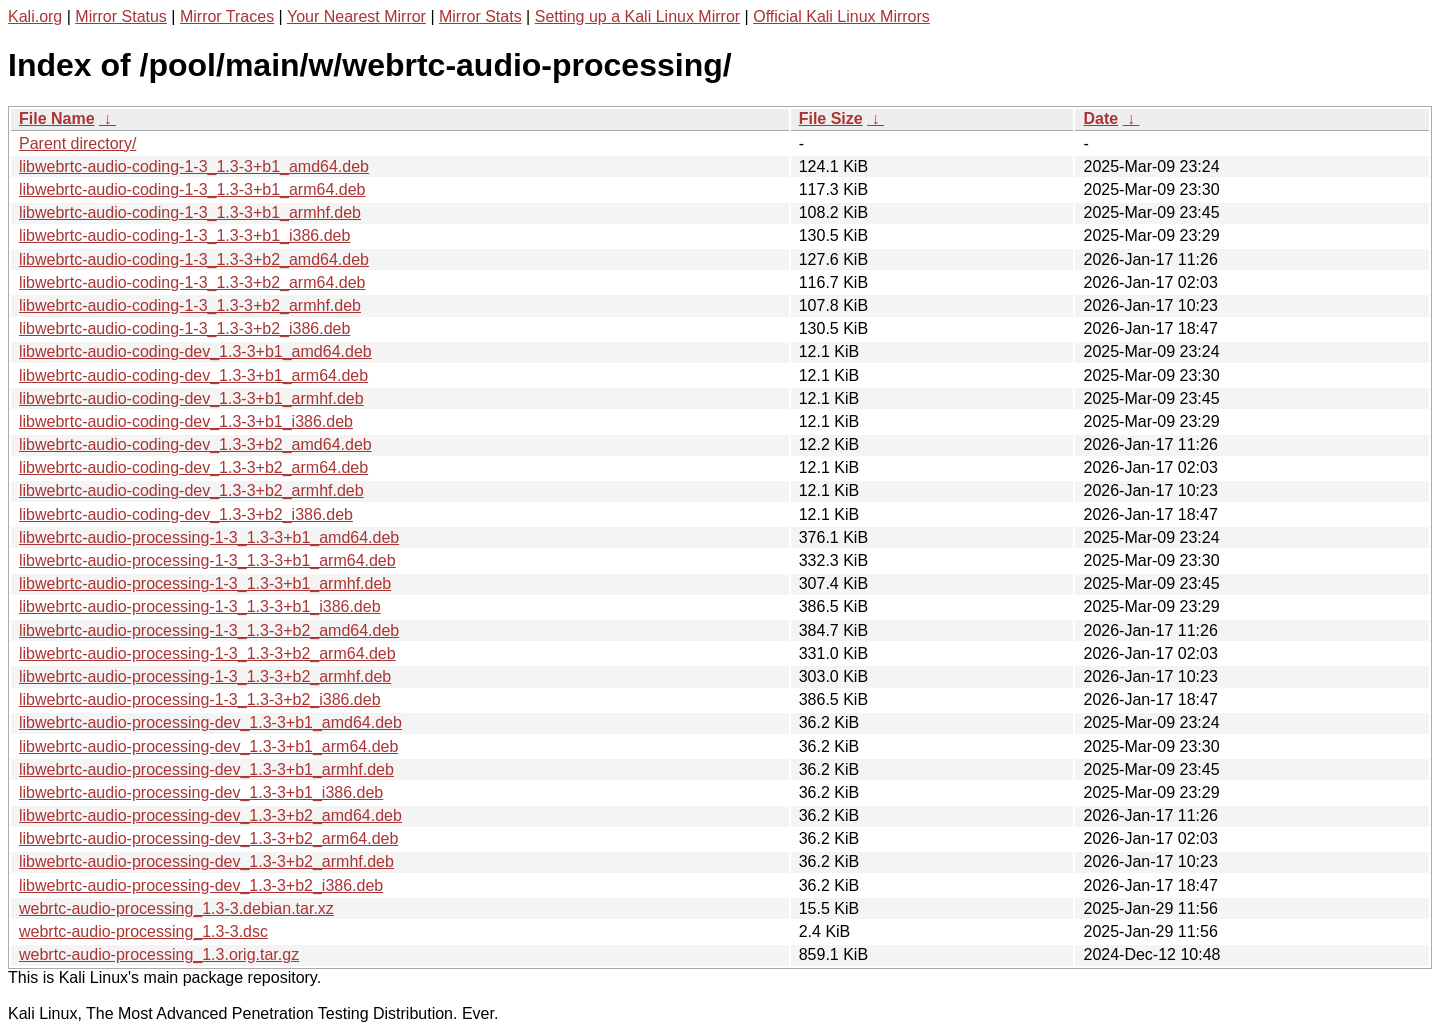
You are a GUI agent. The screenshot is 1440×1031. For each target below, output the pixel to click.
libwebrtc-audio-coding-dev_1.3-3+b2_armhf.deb (191, 490)
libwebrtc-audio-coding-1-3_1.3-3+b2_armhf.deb (190, 305)
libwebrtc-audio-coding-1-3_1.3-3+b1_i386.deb (184, 235)
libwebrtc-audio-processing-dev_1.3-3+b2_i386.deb (201, 885)
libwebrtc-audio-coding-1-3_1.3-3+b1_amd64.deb (194, 166)
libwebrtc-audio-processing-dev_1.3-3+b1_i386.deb (201, 792)
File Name (57, 118)
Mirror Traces (227, 16)
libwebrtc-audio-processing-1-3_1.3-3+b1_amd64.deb (209, 537)
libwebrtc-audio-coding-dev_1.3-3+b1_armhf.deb (191, 398)
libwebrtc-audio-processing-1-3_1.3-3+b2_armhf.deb (205, 676)
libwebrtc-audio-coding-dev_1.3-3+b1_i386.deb (186, 421)
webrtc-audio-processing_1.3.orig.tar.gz (159, 954)
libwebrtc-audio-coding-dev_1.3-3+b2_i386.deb (186, 514)
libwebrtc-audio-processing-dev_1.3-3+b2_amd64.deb (210, 815)
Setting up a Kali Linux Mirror (637, 16)
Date (1100, 118)
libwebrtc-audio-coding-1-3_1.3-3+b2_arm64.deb (192, 282)
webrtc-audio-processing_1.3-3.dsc (143, 931)
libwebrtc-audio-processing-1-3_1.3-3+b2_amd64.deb (209, 630)
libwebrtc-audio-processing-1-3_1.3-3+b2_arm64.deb (207, 653)
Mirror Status (121, 16)
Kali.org (35, 16)
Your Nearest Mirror (356, 16)
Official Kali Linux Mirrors (841, 16)
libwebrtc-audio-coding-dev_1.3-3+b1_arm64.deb (193, 375)
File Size (831, 118)
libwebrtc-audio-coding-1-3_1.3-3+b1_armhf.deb (190, 212)
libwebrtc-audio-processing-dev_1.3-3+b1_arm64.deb (208, 746)
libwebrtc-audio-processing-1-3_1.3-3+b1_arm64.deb (207, 560)
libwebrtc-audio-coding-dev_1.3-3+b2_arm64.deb (193, 467)
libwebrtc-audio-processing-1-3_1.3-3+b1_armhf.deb (205, 583)
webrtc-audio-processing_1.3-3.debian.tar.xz (176, 908)
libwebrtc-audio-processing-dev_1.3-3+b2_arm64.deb (208, 838)
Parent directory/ (77, 143)
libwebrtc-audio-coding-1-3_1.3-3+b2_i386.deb (184, 328)
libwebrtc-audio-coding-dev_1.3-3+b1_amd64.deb (195, 351)
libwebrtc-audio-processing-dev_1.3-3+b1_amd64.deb (210, 722)
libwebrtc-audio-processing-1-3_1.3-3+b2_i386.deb (200, 699)
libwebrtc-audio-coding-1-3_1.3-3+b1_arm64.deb (192, 189)
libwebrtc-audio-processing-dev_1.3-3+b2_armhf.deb (206, 861)
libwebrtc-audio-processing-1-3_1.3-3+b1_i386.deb (200, 606)
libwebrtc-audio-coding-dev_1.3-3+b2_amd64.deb (195, 444)
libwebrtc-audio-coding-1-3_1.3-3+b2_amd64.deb (194, 259)
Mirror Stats (480, 16)
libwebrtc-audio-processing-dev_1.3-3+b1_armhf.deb (206, 769)
